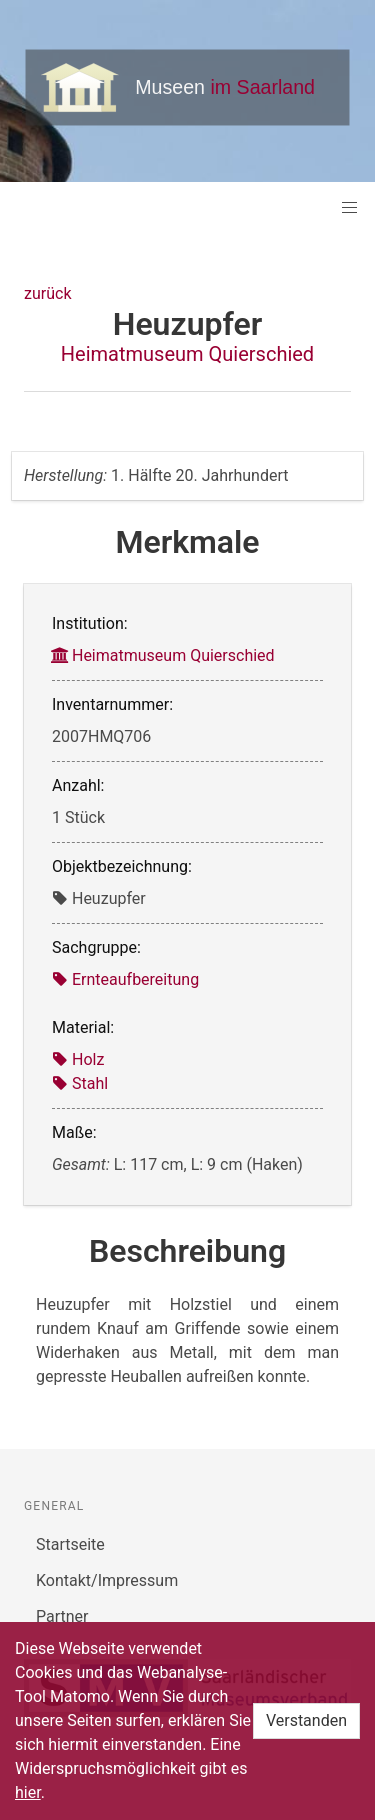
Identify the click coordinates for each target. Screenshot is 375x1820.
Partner (62, 1616)
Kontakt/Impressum (107, 1580)
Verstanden (306, 1720)
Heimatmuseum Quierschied (187, 354)
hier (28, 1792)
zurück (47, 293)
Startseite (70, 1544)
